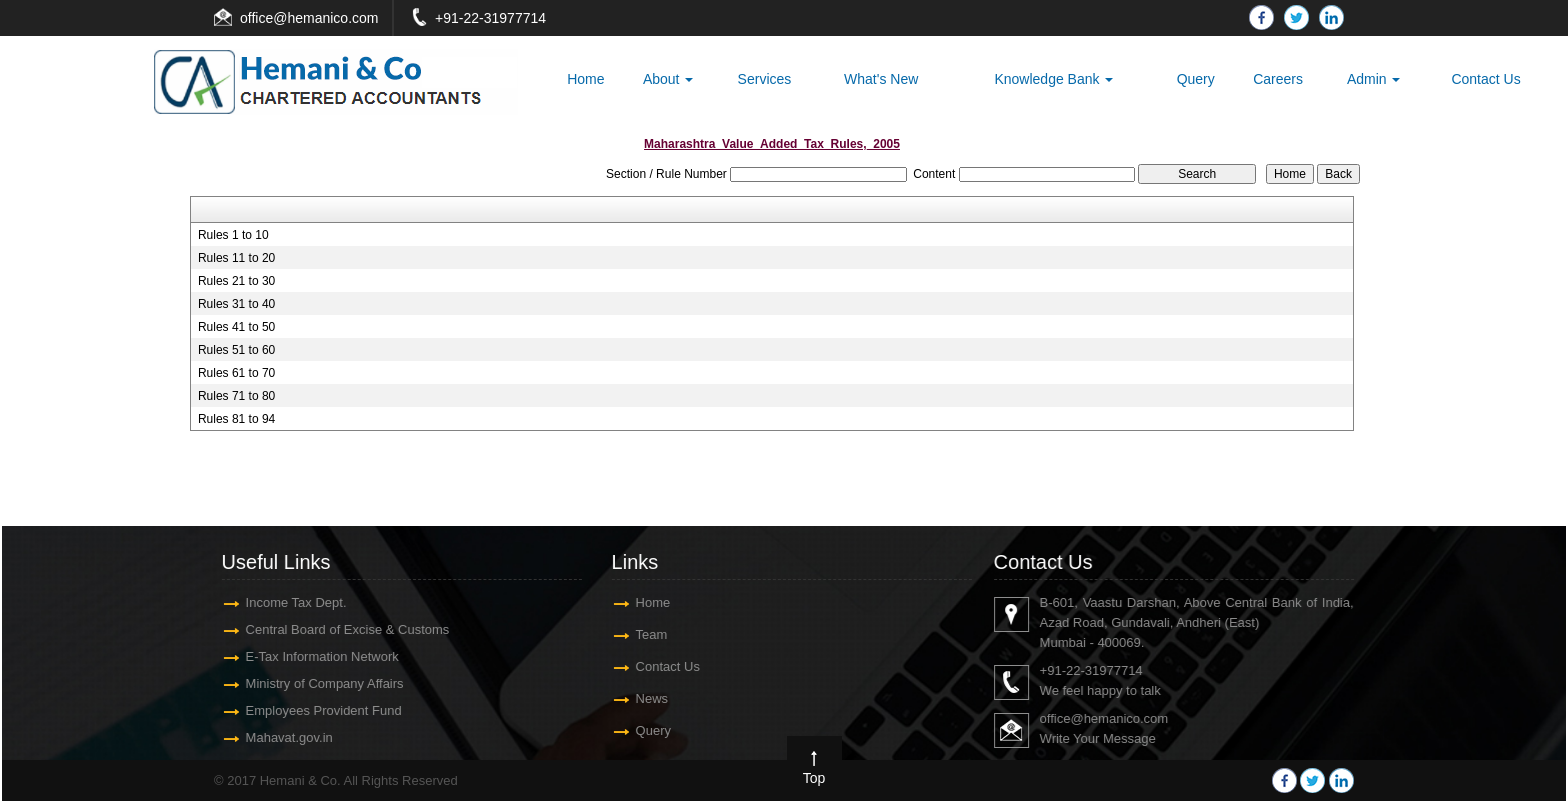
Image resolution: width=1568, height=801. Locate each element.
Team (646, 634)
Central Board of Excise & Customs (342, 629)
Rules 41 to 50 (236, 327)
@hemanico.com (325, 18)
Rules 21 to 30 (236, 281)
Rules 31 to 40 (236, 304)
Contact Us (1485, 79)
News (646, 698)
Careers (1278, 79)
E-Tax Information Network (316, 656)
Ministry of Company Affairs (319, 683)
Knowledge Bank (1053, 79)
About (668, 79)
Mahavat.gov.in (283, 737)
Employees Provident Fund (318, 710)
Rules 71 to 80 (236, 396)
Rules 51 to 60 (236, 350)
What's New (881, 79)
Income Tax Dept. (290, 602)
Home (585, 79)
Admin (1374, 79)
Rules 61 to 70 (236, 373)
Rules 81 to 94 (236, 419)
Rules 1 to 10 (233, 235)
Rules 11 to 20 (236, 258)
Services (765, 79)
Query (1196, 79)
